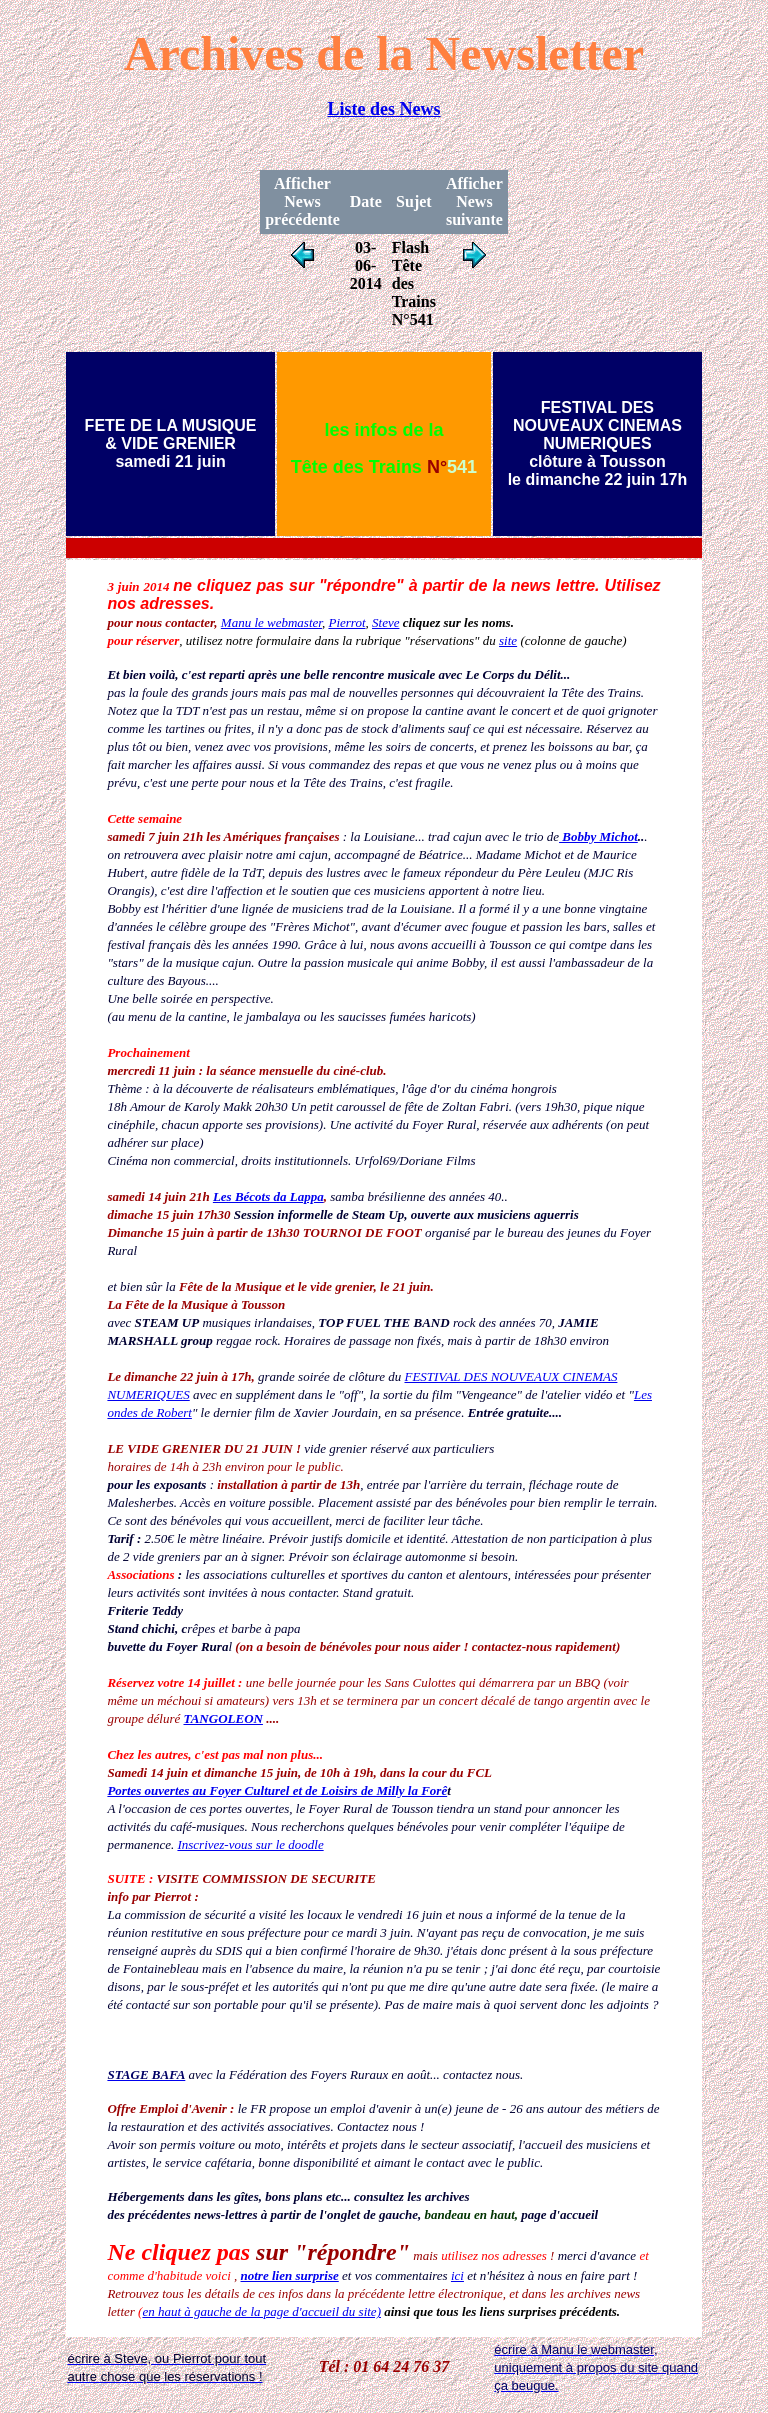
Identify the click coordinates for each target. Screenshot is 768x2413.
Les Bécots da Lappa (268, 1196)
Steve (385, 622)
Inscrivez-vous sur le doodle (250, 1844)
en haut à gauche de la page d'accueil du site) (261, 2311)
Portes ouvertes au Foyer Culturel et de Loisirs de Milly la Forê (277, 1790)
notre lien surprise (290, 2275)
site (508, 640)
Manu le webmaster (271, 622)
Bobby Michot (598, 836)
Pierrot (346, 622)
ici (457, 2275)
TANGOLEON (222, 1718)
